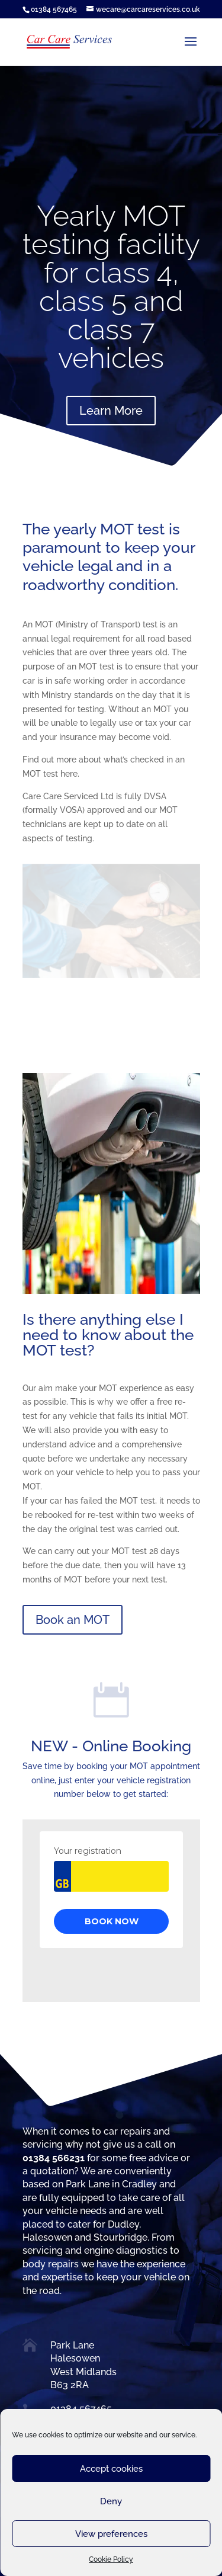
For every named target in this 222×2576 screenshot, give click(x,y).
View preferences (111, 2534)
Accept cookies (111, 2468)
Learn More (111, 410)
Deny (111, 2501)
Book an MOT (73, 1620)
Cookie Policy (111, 2559)
